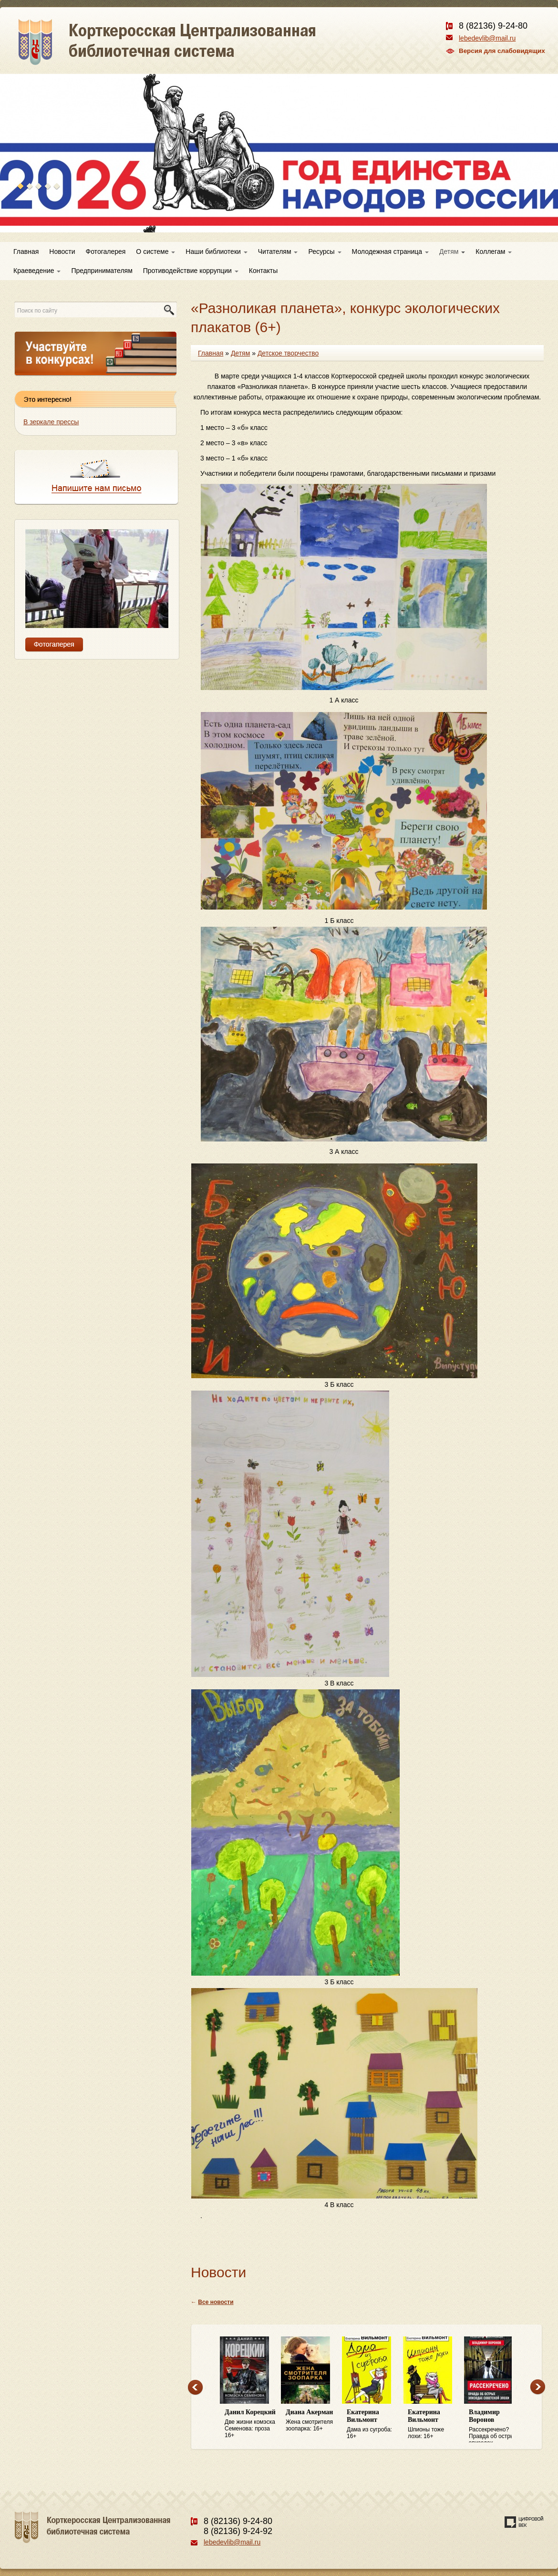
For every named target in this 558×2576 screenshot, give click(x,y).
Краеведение (37, 270)
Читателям (278, 251)
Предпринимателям (101, 270)
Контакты (263, 270)
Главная (26, 251)
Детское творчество (288, 353)
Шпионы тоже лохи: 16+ (433, 2424)
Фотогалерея (106, 251)
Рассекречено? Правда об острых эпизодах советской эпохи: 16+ (494, 2425)
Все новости (215, 2302)
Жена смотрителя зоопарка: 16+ (311, 2420)
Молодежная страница (390, 251)
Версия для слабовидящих (502, 50)
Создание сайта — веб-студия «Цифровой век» (524, 2522)
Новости (62, 251)
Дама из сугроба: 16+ (372, 2424)
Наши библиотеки (216, 251)
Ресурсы (324, 251)
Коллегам (493, 251)
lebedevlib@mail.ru (487, 38)
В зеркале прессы (51, 422)
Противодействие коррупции (190, 270)
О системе (155, 251)
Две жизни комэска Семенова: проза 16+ (250, 2423)
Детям (452, 251)
